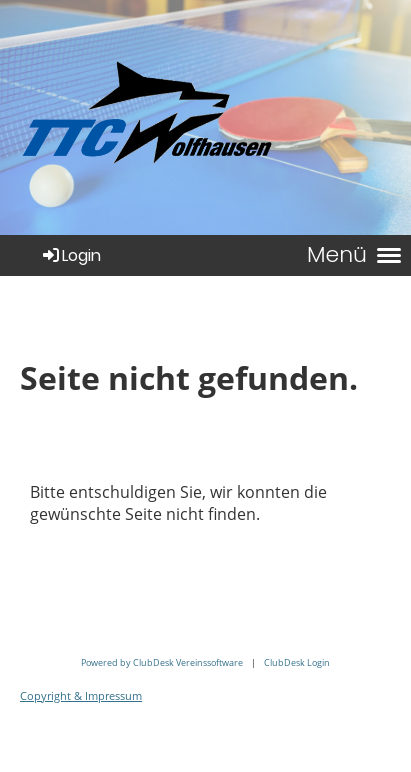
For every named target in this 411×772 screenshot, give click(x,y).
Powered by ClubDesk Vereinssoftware (162, 662)
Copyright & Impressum (81, 696)
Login (70, 255)
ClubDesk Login (297, 662)
